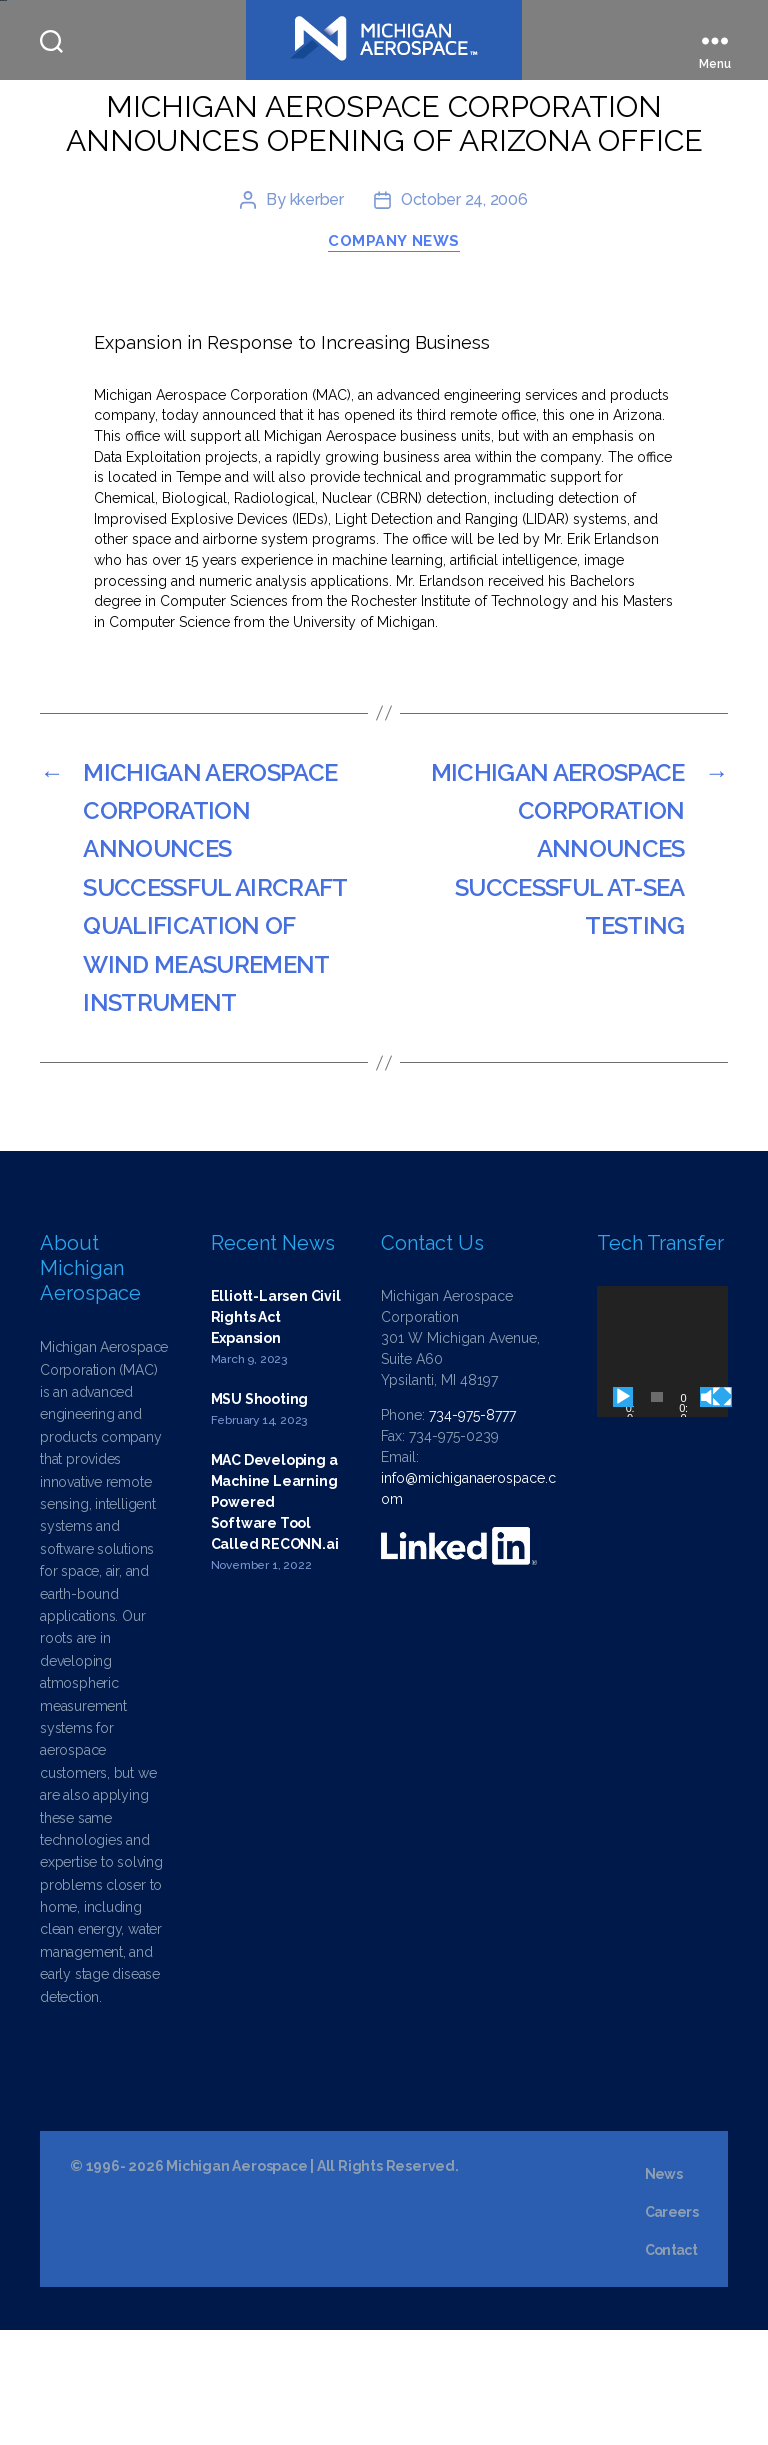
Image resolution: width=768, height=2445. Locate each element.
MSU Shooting (259, 1514)
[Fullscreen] (722, 1512)
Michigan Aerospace (236, 2281)
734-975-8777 (472, 1530)
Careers (671, 2327)
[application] (662, 1466)
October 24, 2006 (464, 315)
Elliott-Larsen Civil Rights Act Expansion (276, 1432)
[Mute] (710, 1512)
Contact (671, 2365)
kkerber (317, 315)
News (663, 2289)
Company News (394, 357)
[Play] (623, 1512)
